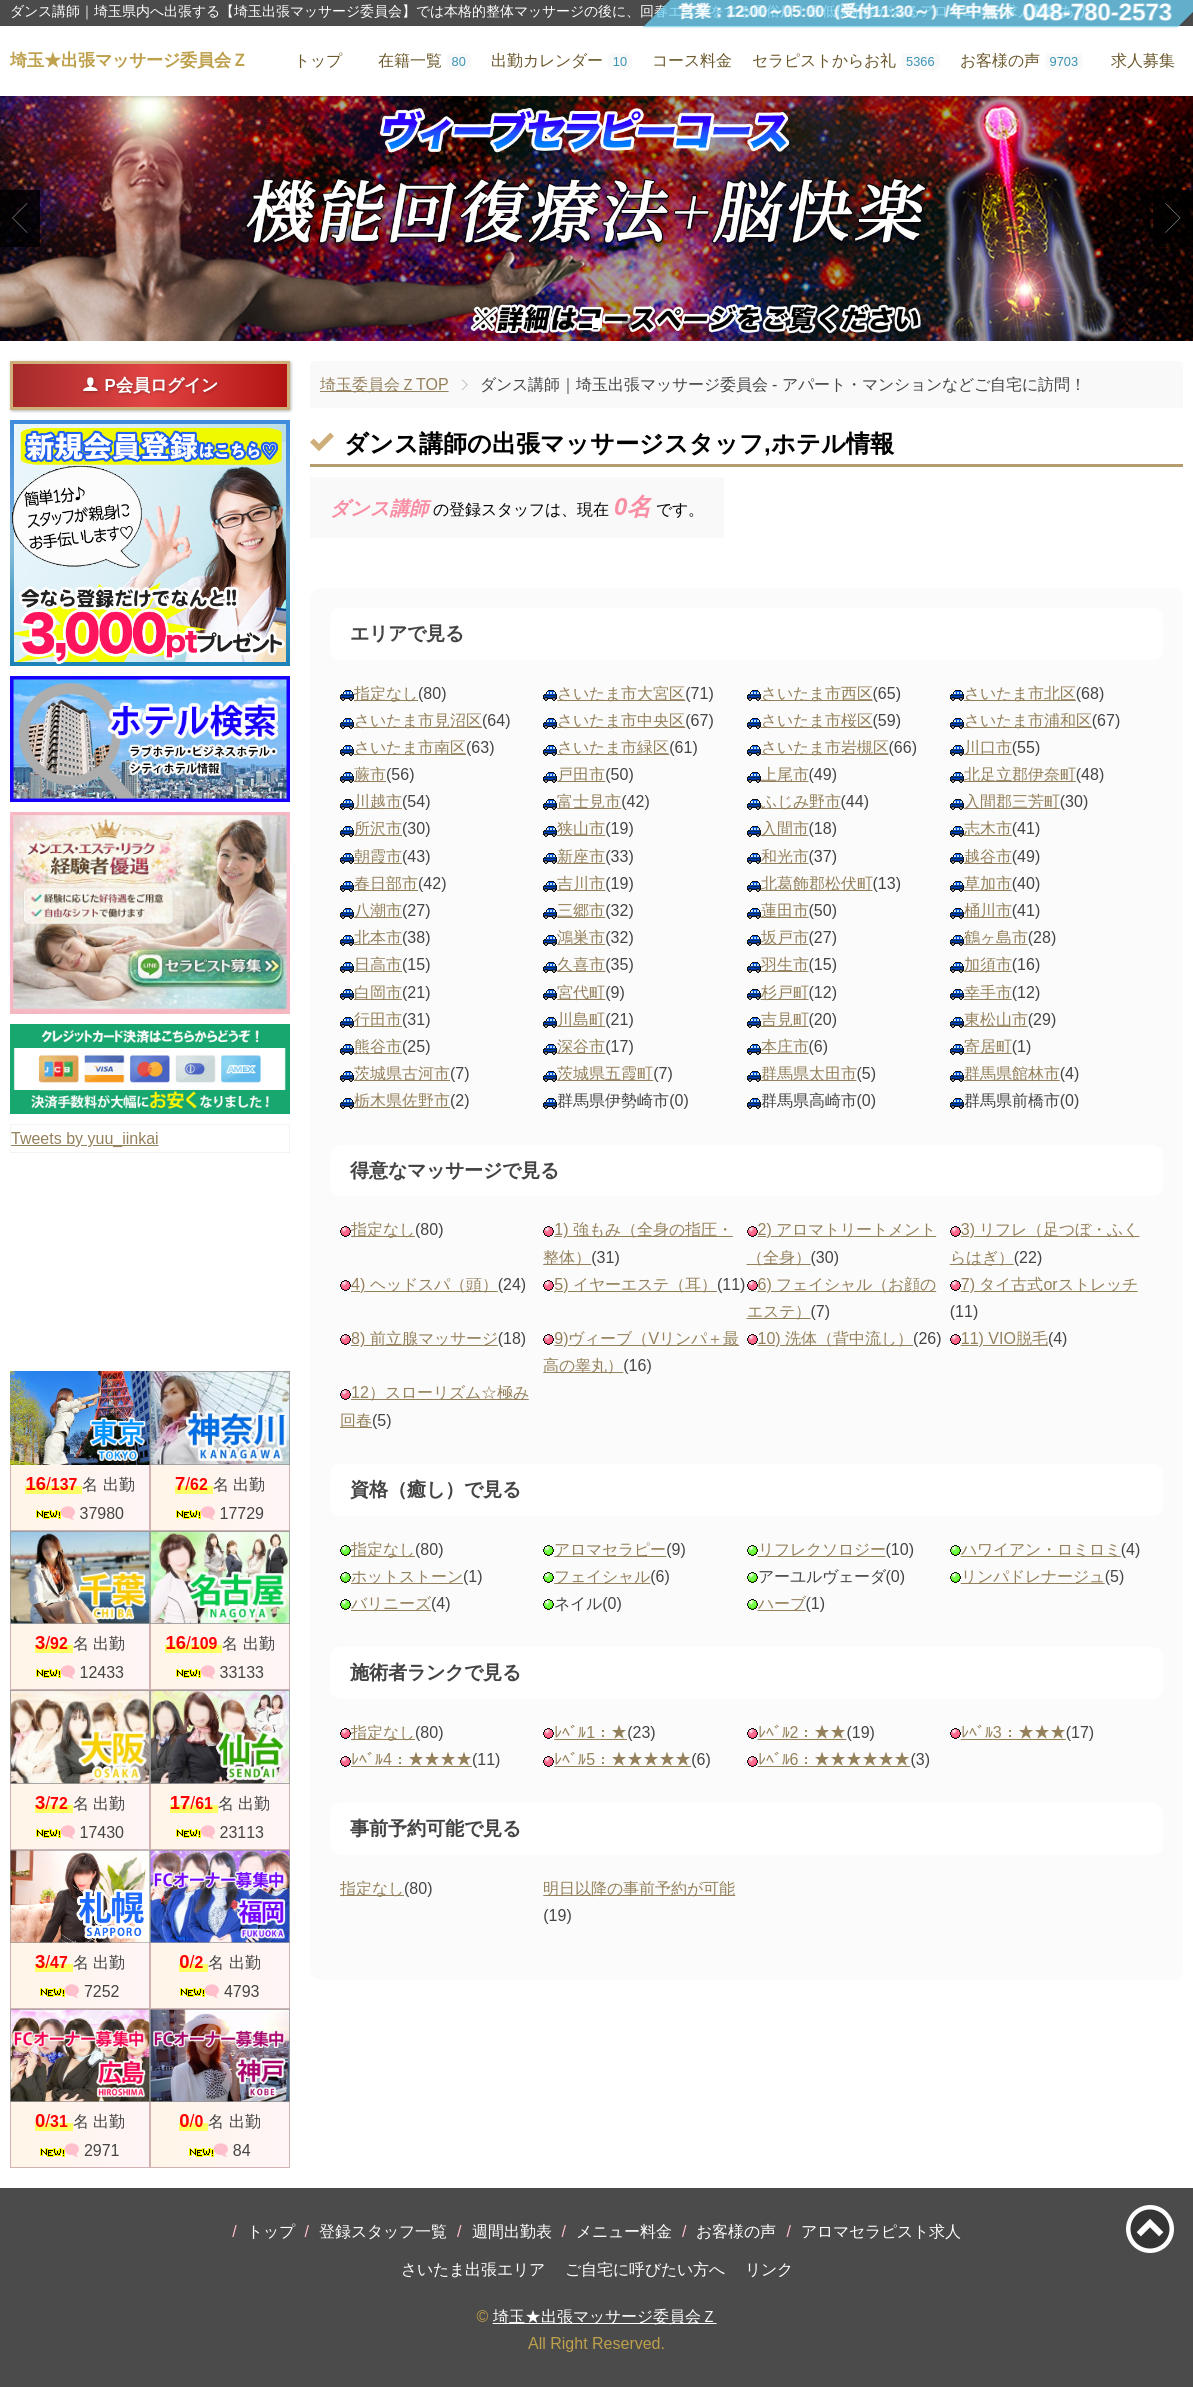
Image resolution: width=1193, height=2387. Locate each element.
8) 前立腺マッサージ (424, 1338)
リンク (769, 2269)
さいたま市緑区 (613, 747)
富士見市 (589, 801)
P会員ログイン (149, 385)
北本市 (378, 937)
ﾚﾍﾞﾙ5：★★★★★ (622, 1759)
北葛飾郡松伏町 (817, 883)
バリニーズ (391, 1603)
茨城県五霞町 (605, 1073)
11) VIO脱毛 (1004, 1338)
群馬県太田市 (809, 1073)
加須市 (988, 964)
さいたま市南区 (410, 747)
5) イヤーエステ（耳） (635, 1284)
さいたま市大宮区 (621, 693)
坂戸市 (785, 937)
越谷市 (988, 856)
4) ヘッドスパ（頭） (424, 1284)
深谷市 (581, 1046)
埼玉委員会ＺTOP (384, 384)
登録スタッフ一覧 (383, 2231)
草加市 (988, 883)
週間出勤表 (512, 2231)
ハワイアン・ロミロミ (1041, 1549)
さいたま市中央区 (621, 720)
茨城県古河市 (402, 1073)
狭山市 (581, 828)
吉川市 (581, 883)
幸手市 (988, 992)
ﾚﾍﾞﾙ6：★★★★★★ (834, 1759)
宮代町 (581, 992)
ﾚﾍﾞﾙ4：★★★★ (411, 1759)
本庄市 (785, 1046)
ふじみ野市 (801, 801)
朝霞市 (378, 856)
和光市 (785, 856)
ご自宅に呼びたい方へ (645, 2269)
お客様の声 (736, 2231)
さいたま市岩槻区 (825, 747)
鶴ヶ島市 (996, 937)
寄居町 (988, 1046)
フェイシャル (602, 1576)
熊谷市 (378, 1046)
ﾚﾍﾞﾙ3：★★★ (1013, 1732)
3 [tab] (626, 323)
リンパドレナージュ (1033, 1576)
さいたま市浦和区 (1028, 720)
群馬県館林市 (1012, 1073)
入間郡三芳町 (1012, 801)
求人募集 (1143, 60)
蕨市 (370, 774)
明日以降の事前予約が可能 (639, 1888)
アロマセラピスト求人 (881, 2231)
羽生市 (785, 964)
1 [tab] (566, 323)
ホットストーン (407, 1576)
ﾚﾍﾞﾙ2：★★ (802, 1732)
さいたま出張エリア (473, 2269)
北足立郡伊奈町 (1020, 774)
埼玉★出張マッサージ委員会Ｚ (605, 2316)
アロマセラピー (610, 1549)
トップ (271, 2231)
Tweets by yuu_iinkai (85, 1138)
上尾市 (785, 774)
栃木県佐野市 (402, 1100)
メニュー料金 (624, 2231)
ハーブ (782, 1603)
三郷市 (581, 910)
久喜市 (581, 964)
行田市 (378, 1019)
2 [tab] (596, 323)
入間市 (785, 828)
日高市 (378, 964)
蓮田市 (785, 910)
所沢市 (378, 828)
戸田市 (581, 774)
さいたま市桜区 (817, 720)
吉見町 (785, 1019)
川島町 (581, 1019)
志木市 (988, 828)
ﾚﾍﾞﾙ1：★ (590, 1732)
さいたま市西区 (817, 693)
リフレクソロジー (822, 1549)
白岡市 (378, 992)
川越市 (378, 801)
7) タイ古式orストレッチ (1049, 1284)
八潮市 (378, 910)
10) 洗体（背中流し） (836, 1338)
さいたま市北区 (1020, 693)
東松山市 (996, 1019)
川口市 (988, 747)
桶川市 (988, 910)
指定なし (386, 693)
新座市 (581, 856)
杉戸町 (785, 992)
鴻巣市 (581, 937)
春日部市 (386, 883)
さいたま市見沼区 (418, 720)
